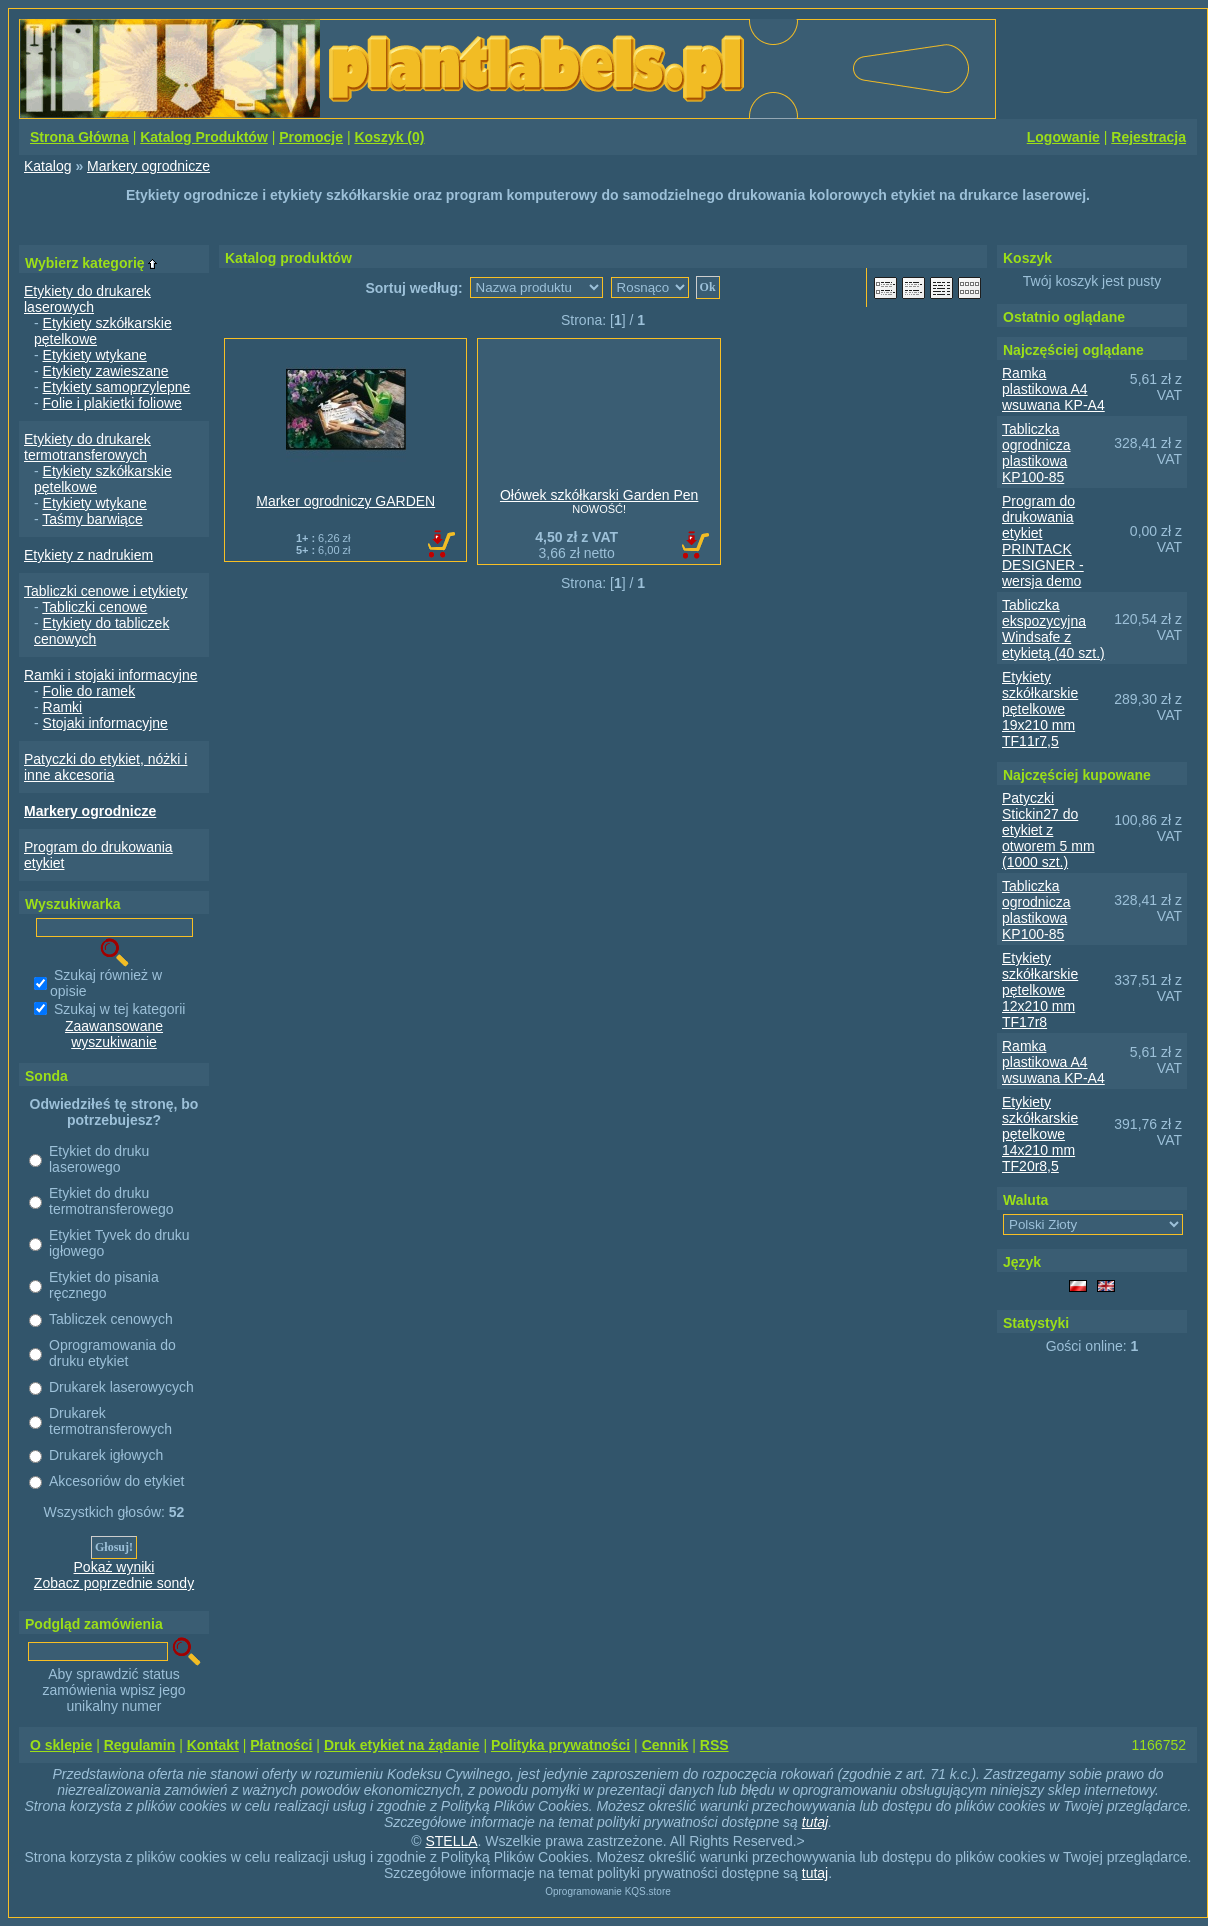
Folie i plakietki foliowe (112, 403)
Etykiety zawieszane (106, 371)
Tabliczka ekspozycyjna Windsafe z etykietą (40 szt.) (1053, 629)
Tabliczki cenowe (94, 607)
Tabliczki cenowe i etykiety (105, 591)
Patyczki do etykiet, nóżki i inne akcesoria (105, 767)
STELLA (451, 1841)
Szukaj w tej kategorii (120, 1009)
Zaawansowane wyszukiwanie (114, 1034)
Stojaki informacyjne (105, 723)
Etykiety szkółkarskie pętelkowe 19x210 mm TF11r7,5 (1040, 709)
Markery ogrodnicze (148, 166)
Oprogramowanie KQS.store (608, 1891)
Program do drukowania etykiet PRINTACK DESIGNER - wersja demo (1043, 541)
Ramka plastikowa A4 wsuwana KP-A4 (1053, 389)
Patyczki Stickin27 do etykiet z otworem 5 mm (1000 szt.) (1048, 830)
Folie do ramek (89, 691)
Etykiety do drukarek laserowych (87, 299)
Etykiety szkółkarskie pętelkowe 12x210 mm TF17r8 (1040, 990)
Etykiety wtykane (95, 355)
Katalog (47, 166)
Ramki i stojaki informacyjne (111, 675)
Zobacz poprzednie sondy (114, 1583)
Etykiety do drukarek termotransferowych (87, 447)
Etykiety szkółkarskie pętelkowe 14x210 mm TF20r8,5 (1040, 1134)
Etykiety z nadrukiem (88, 555)
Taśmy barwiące (92, 519)
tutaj (815, 1822)
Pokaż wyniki (114, 1567)
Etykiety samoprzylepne (117, 387)
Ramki (63, 707)
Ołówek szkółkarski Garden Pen (599, 495)
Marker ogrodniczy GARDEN (345, 501)
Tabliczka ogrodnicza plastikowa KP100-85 (1036, 453)
